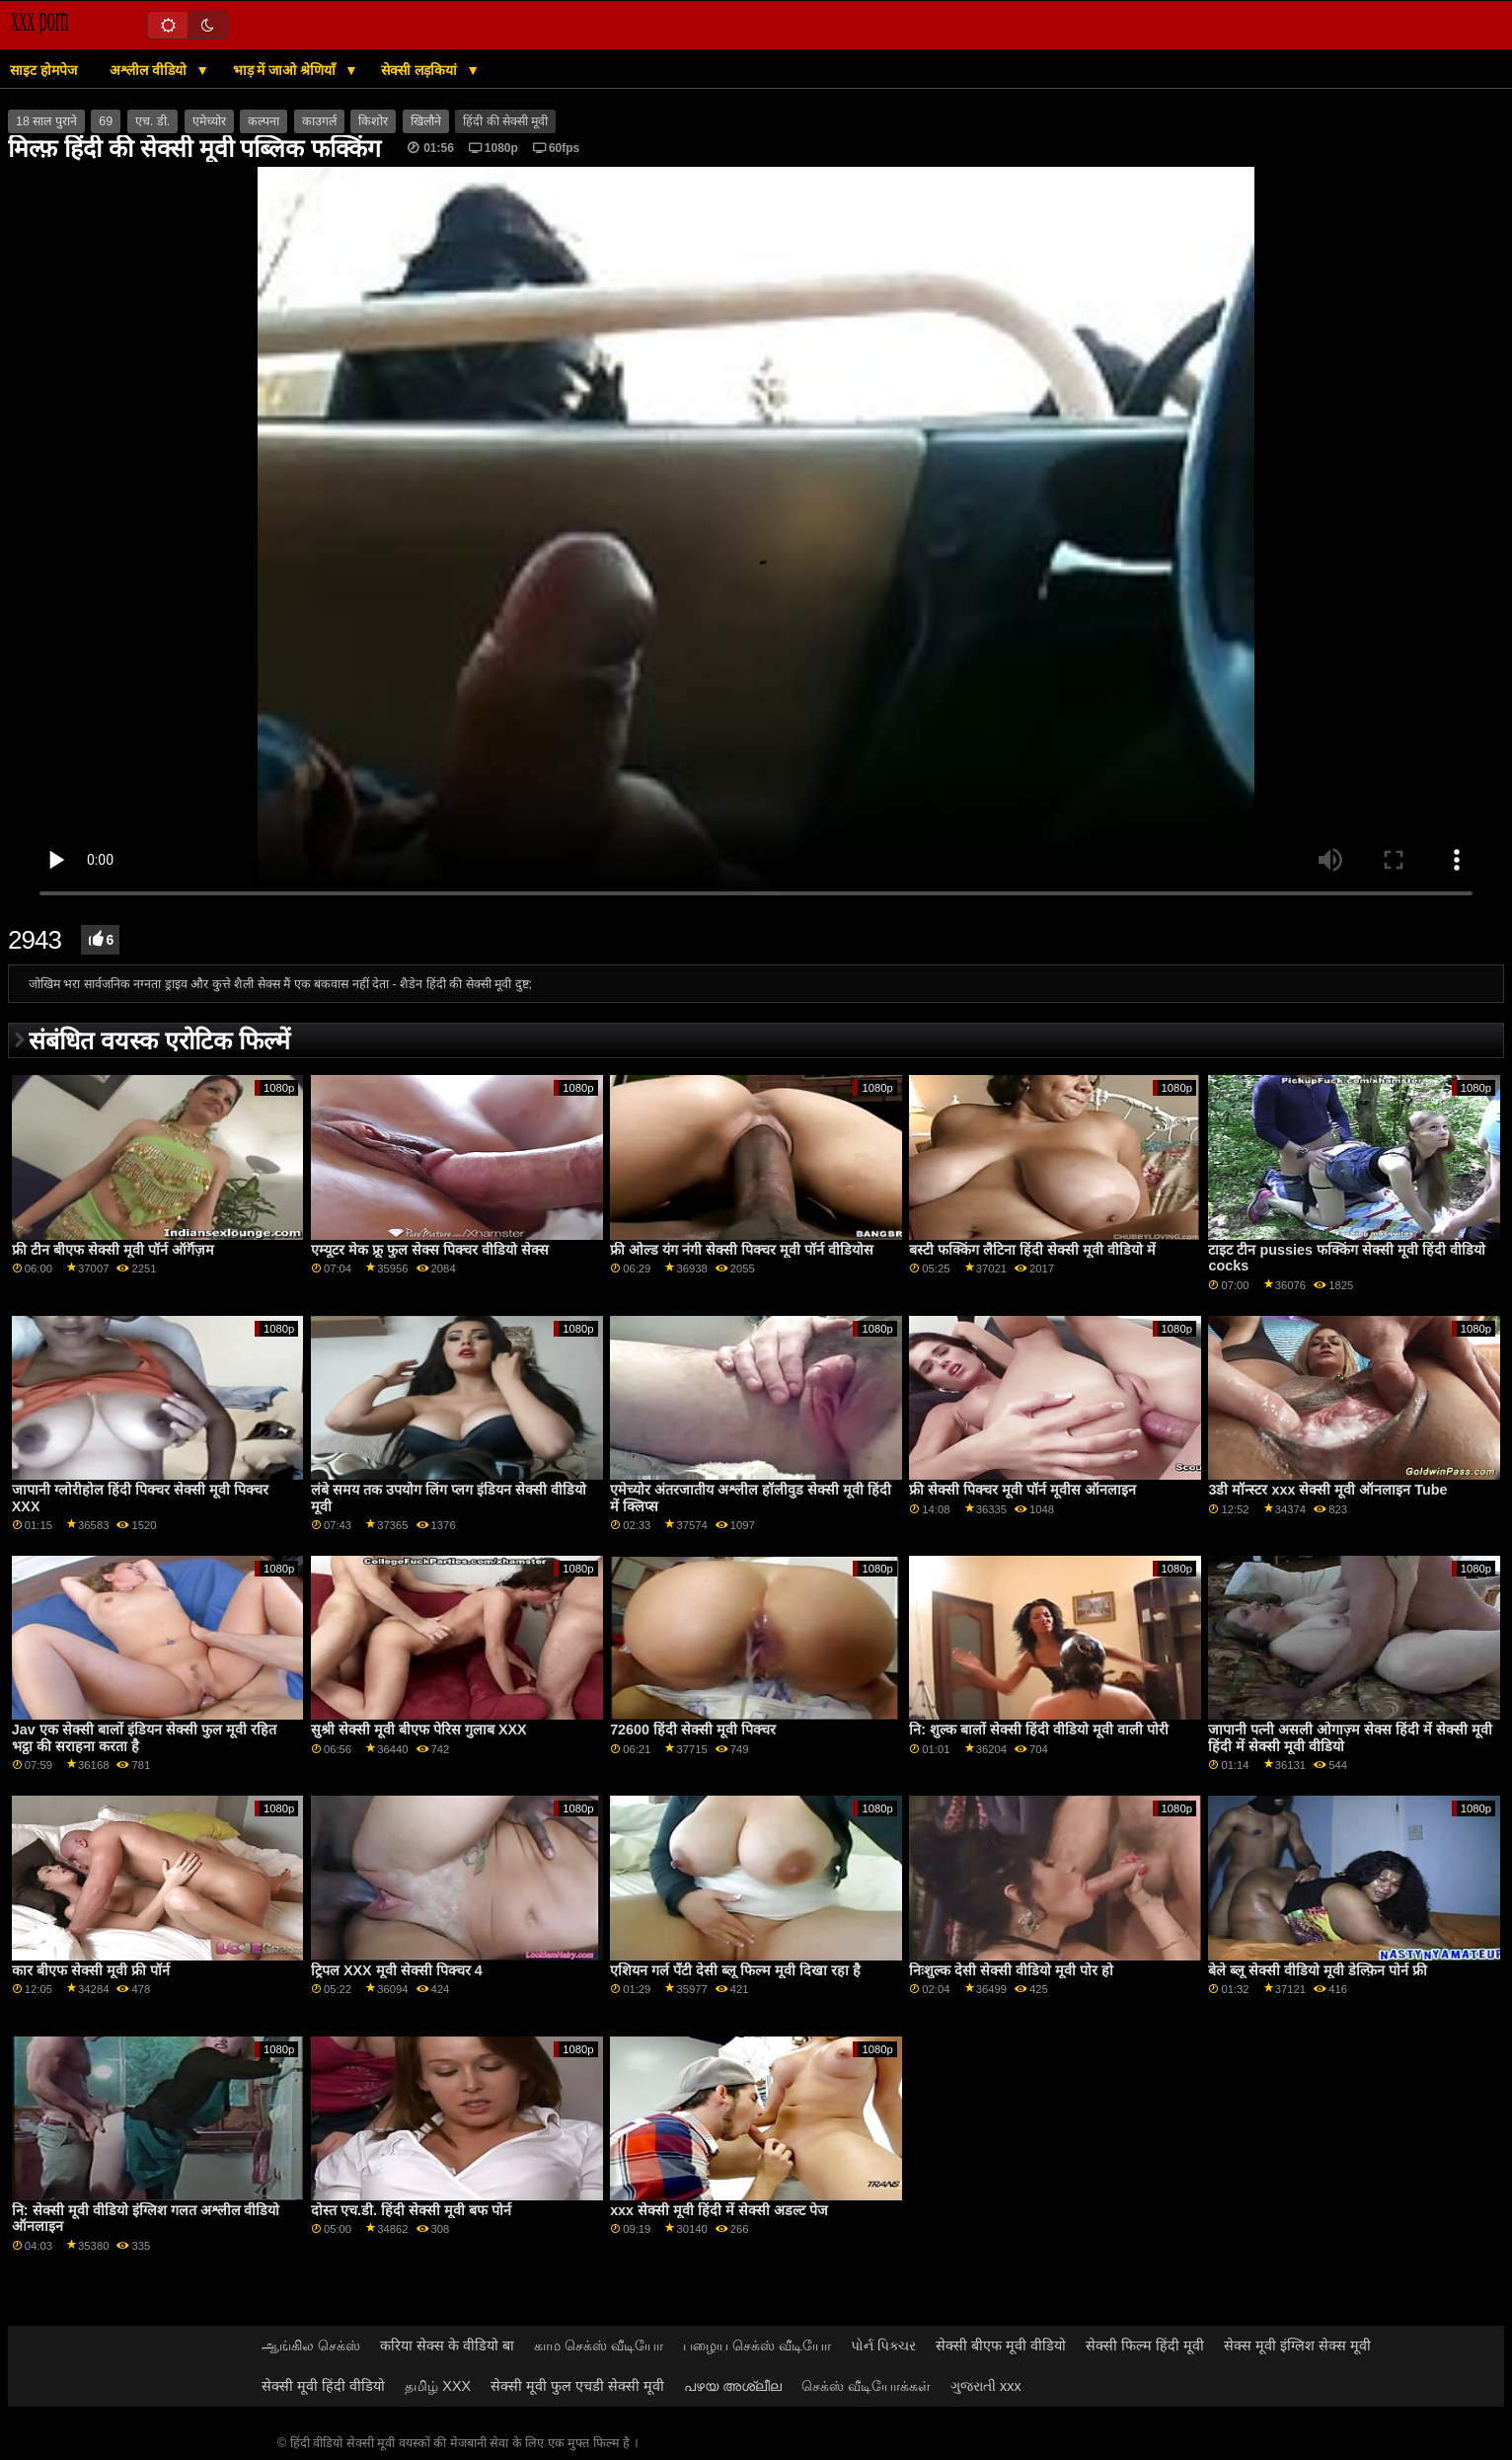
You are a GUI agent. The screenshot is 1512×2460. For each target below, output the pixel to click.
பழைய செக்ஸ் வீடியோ (757, 2345)
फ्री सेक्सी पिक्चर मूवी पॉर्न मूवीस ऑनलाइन (1022, 1490)
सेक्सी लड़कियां (421, 70)
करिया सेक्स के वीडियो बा (447, 2345)
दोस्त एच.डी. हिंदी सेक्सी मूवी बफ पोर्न (411, 2210)
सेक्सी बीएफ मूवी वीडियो (1001, 2345)
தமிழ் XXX (438, 2386)
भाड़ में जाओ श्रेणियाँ (286, 70)
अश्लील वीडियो (150, 70)
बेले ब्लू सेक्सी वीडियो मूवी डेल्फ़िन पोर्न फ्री (1317, 1970)
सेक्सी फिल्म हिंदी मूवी (1145, 2345)
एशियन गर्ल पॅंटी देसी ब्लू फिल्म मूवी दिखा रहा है (735, 1970)
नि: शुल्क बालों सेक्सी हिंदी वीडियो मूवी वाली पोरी (1039, 1729)
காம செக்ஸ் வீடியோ (598, 2345)
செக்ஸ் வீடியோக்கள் (866, 2386)
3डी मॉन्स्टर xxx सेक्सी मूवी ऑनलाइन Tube (1327, 1490)
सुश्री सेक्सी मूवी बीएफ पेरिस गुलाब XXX (419, 1729)
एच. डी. (152, 121)
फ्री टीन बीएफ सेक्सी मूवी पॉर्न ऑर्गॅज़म (113, 1250)
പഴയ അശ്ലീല (733, 2386)
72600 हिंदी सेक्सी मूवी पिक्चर (693, 1729)
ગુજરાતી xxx (985, 2386)
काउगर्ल (319, 121)
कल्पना (263, 121)
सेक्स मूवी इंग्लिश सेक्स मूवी (1297, 2345)
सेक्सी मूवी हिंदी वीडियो (323, 2386)
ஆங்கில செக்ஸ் (311, 2345)
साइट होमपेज (43, 70)
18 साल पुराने (46, 121)
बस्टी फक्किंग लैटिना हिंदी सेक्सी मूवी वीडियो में (1032, 1250)
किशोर (373, 121)
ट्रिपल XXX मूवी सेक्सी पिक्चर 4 (397, 1970)
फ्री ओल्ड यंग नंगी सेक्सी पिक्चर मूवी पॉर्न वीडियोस (741, 1250)
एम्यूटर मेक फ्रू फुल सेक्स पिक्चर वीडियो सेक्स (430, 1250)
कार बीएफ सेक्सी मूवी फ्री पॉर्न (91, 1970)
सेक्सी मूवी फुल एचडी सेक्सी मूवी (577, 2386)
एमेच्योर (209, 121)
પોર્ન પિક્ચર (883, 2345)
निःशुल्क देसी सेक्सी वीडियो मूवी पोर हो (1011, 1970)
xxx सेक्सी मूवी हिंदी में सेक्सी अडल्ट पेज (719, 2210)
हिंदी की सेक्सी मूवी (505, 121)
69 (106, 121)
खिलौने (426, 121)
